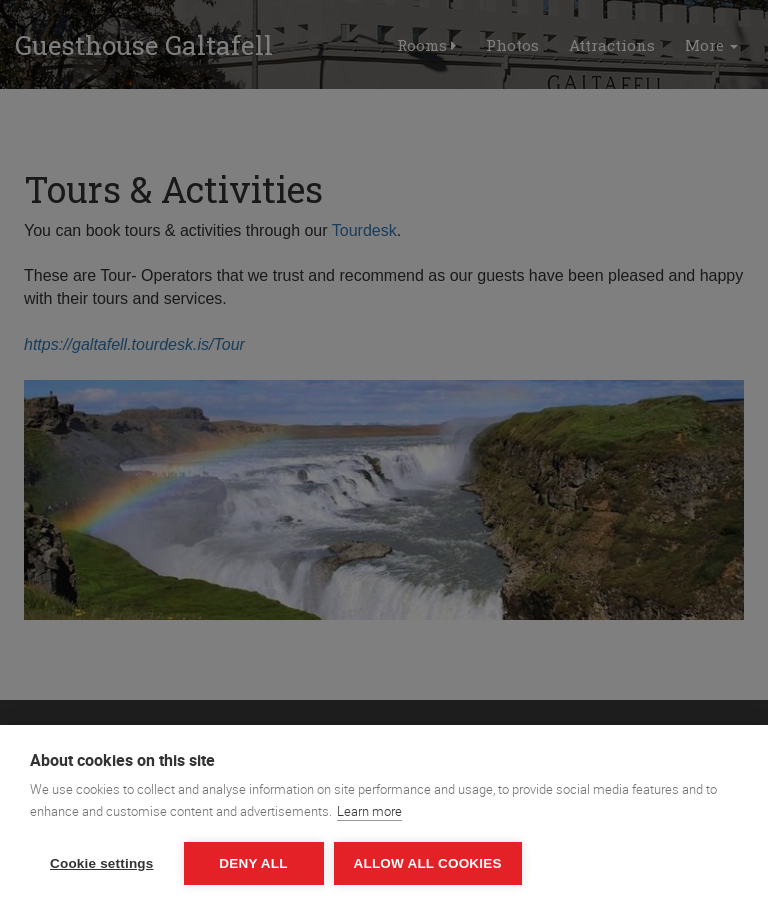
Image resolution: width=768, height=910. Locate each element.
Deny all (253, 863)
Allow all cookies (428, 863)
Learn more (369, 811)
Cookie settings (102, 863)
